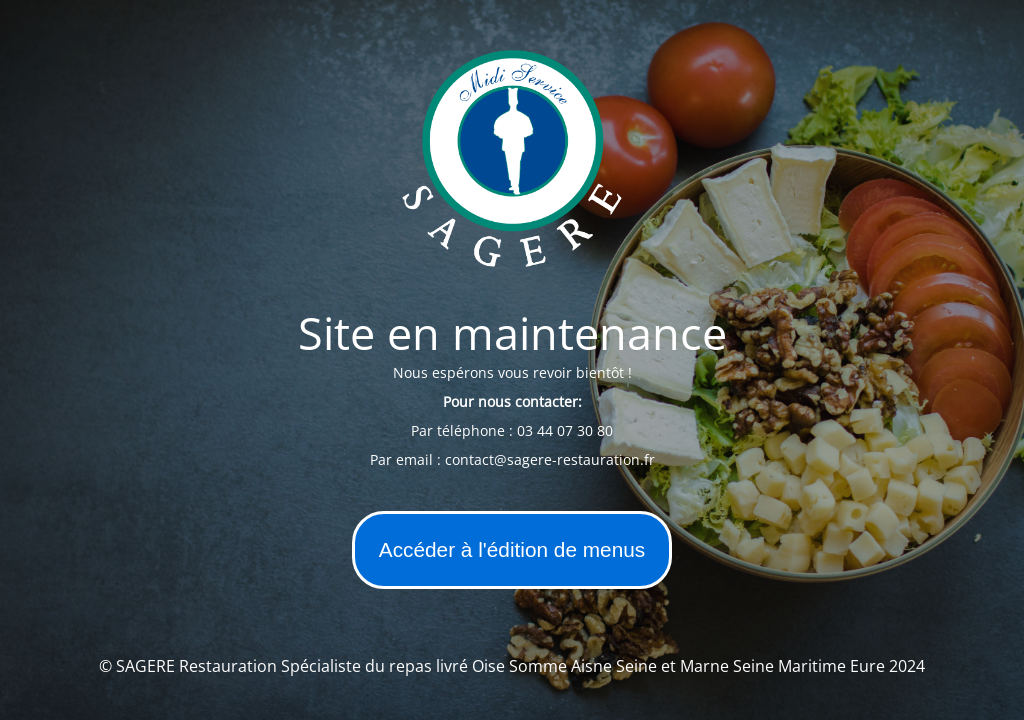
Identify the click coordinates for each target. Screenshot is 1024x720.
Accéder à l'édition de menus (512, 549)
